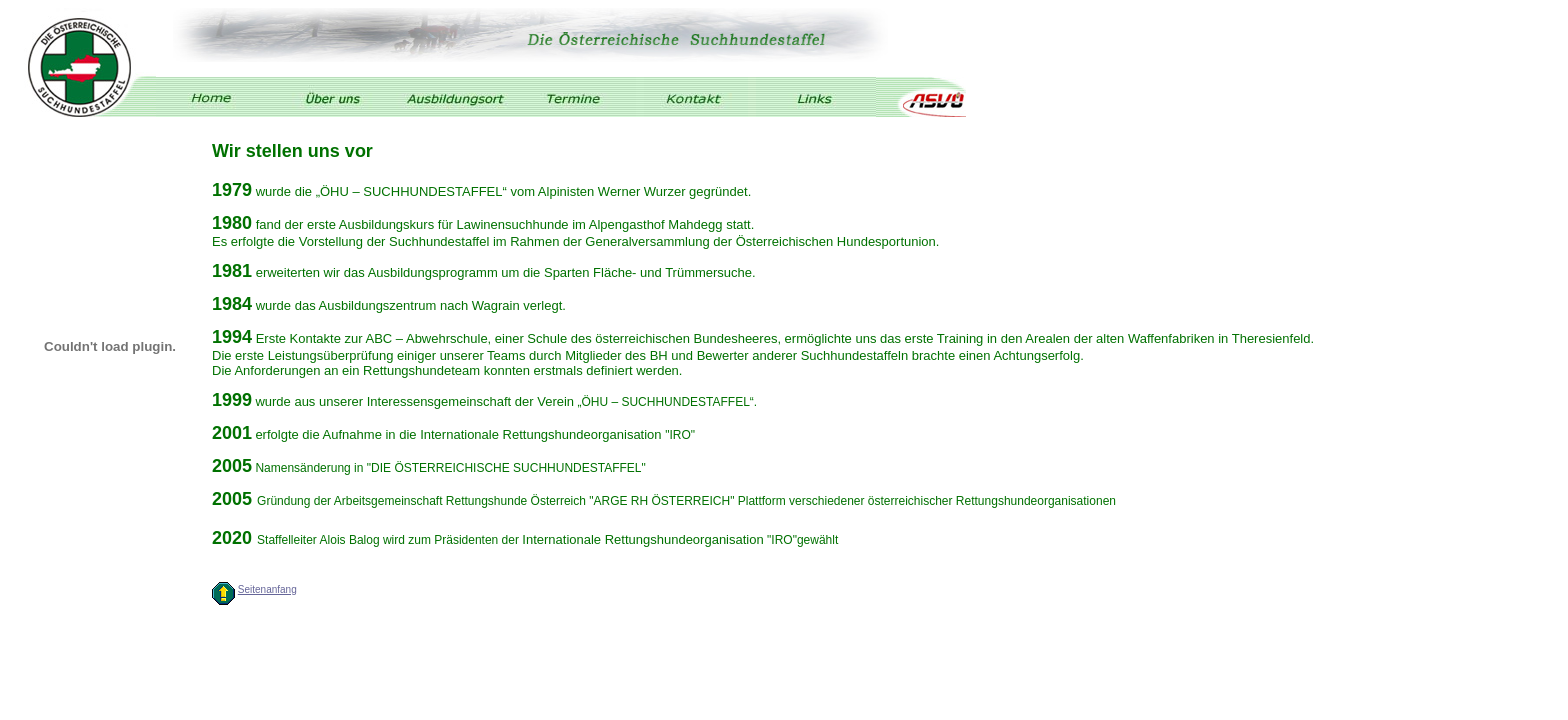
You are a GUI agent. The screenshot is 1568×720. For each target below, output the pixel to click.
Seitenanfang (267, 589)
